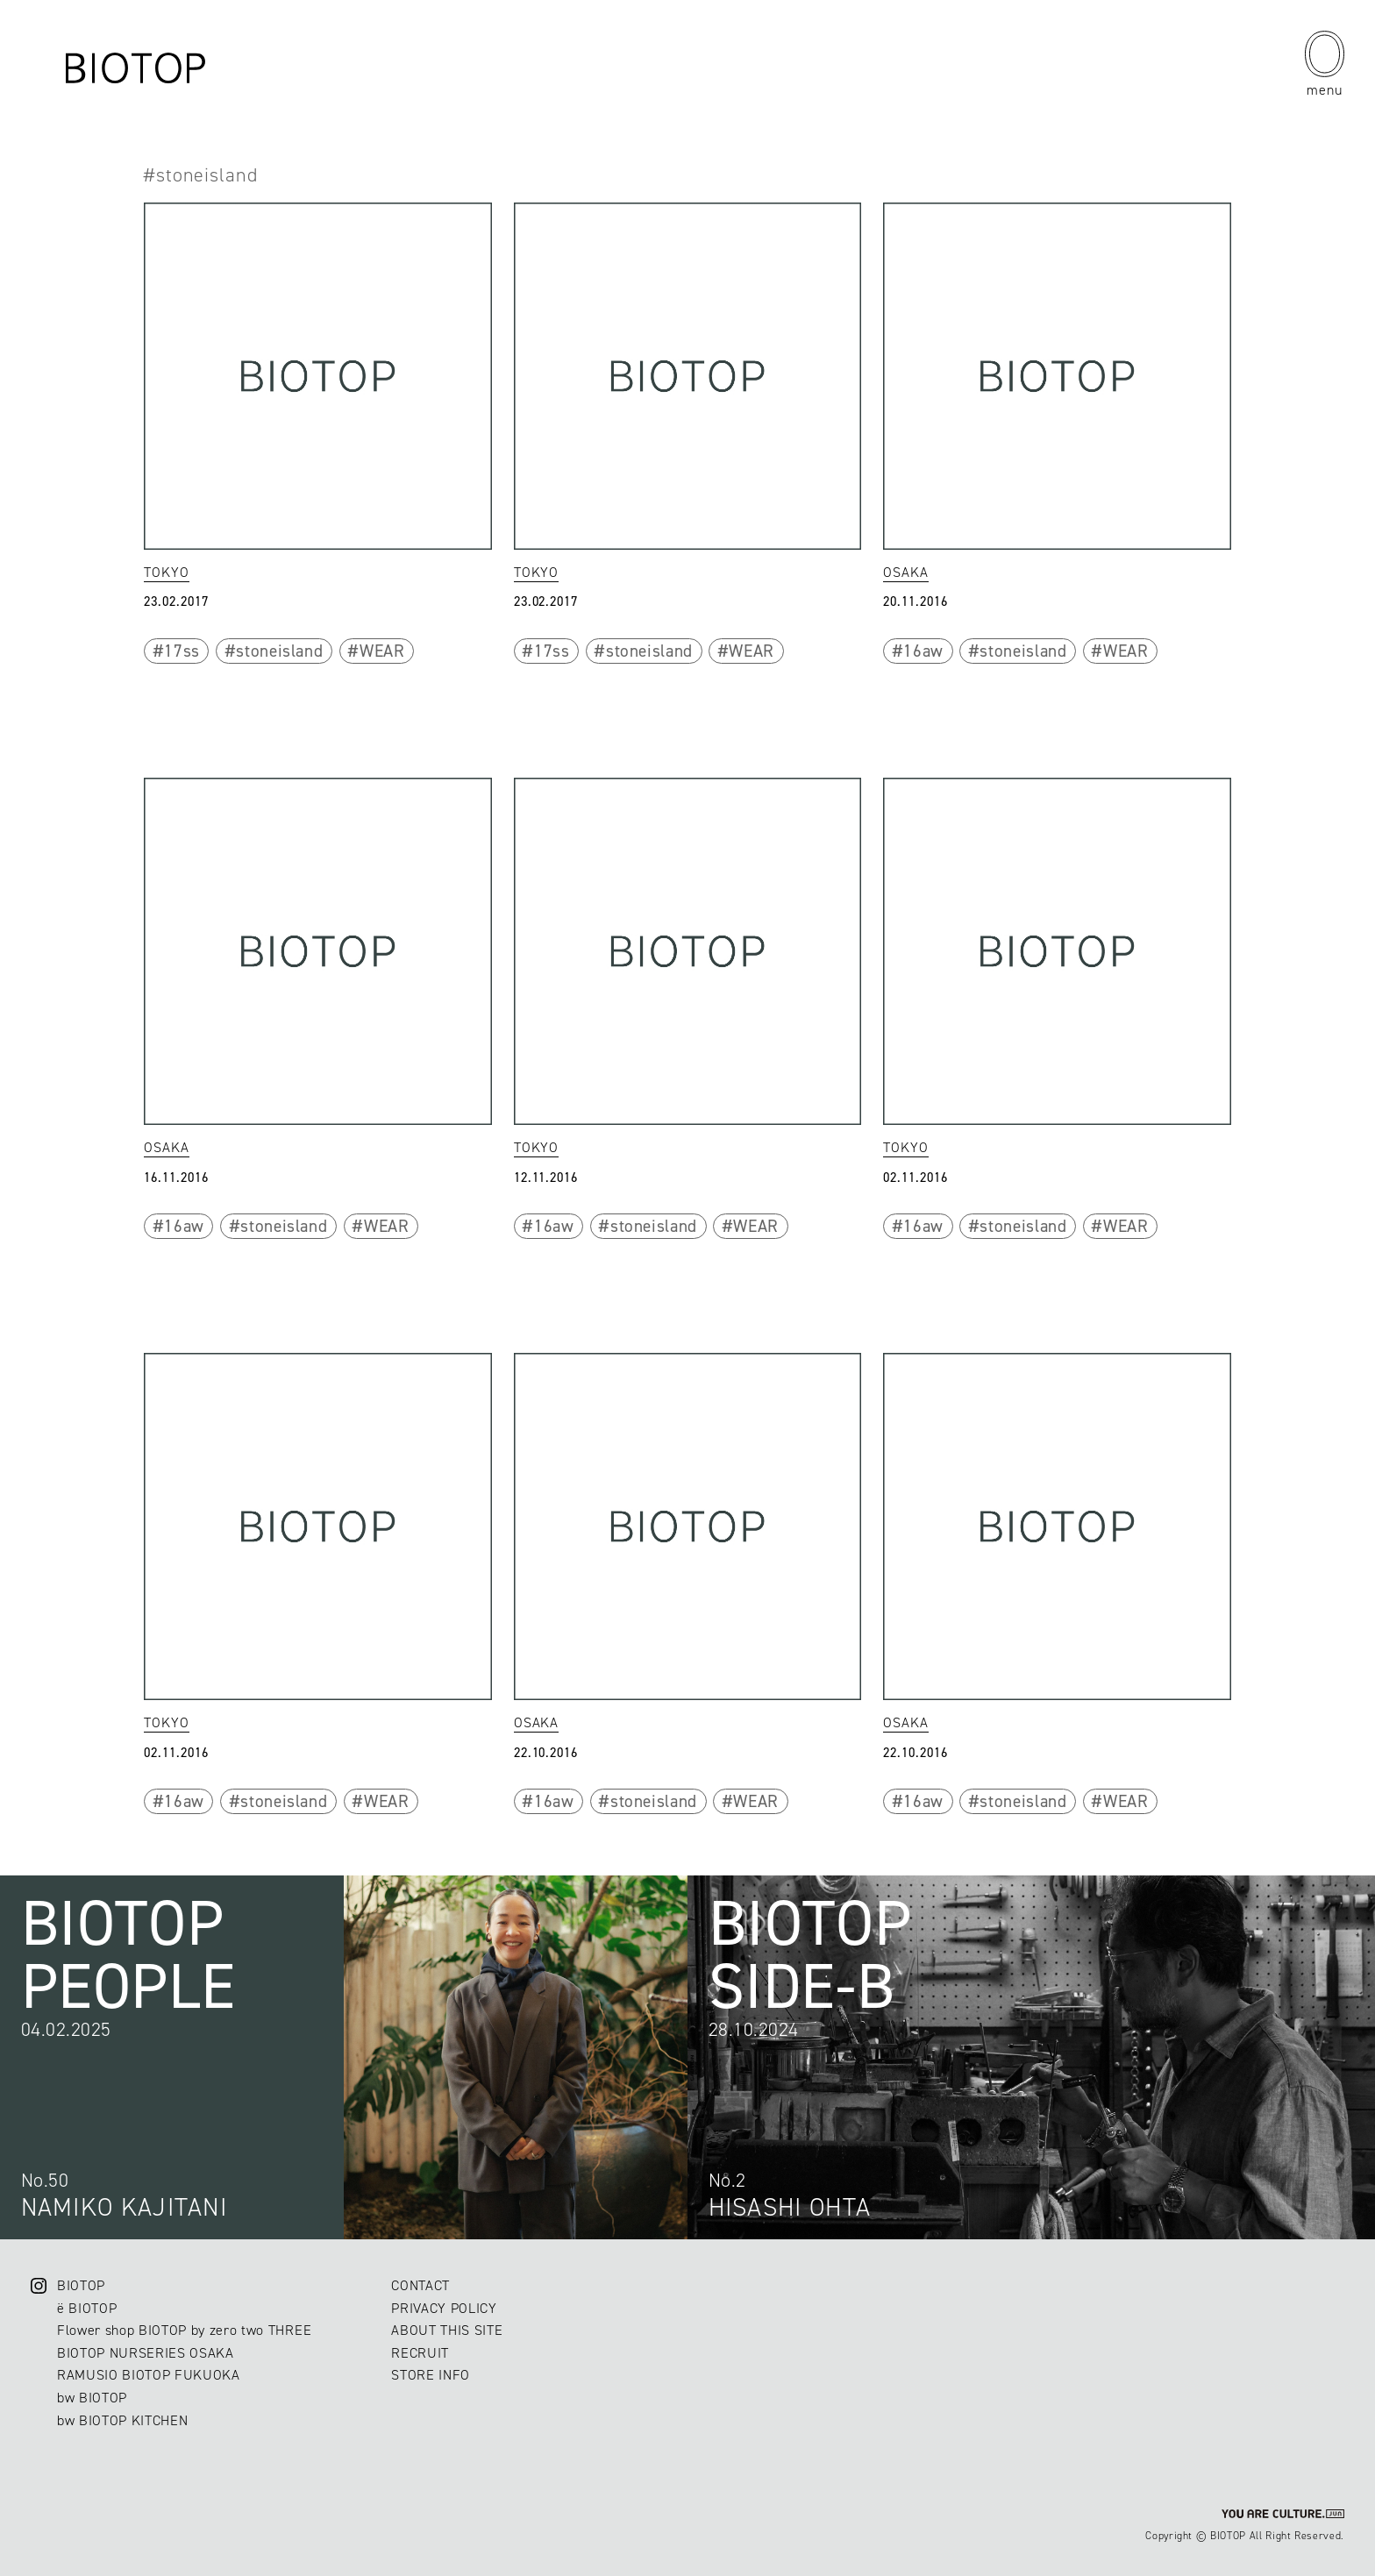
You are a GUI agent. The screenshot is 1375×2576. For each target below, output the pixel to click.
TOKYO (166, 572)
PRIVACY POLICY (443, 2308)
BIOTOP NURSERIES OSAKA (145, 2353)
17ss (182, 651)
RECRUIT (420, 2353)
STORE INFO (430, 2375)
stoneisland (279, 651)
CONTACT (420, 2285)
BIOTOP (81, 2285)
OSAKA (906, 572)
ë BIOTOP (87, 2308)
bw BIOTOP (92, 2397)
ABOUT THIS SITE (446, 2330)
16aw (923, 651)
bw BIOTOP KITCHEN (122, 2420)
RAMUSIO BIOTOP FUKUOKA (148, 2375)
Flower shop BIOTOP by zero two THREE (184, 2330)
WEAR (382, 651)
